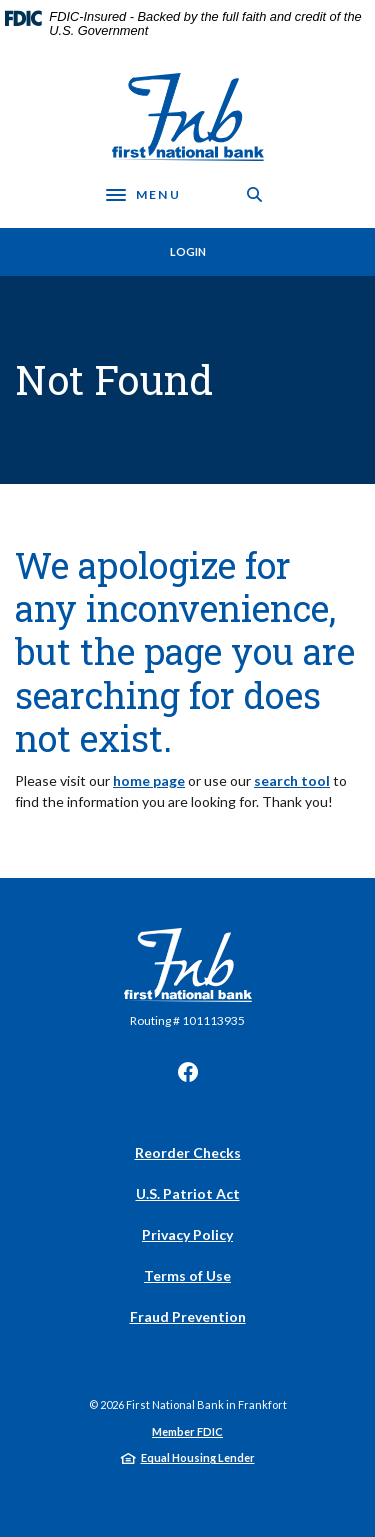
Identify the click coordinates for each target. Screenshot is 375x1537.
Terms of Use (187, 1275)
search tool (292, 780)
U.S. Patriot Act (188, 1193)
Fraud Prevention (188, 1316)
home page (149, 780)
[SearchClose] (255, 194)
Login (188, 251)
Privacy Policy (187, 1234)
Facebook (188, 1072)
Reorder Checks (188, 1152)
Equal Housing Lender (198, 1457)
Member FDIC (187, 1431)
